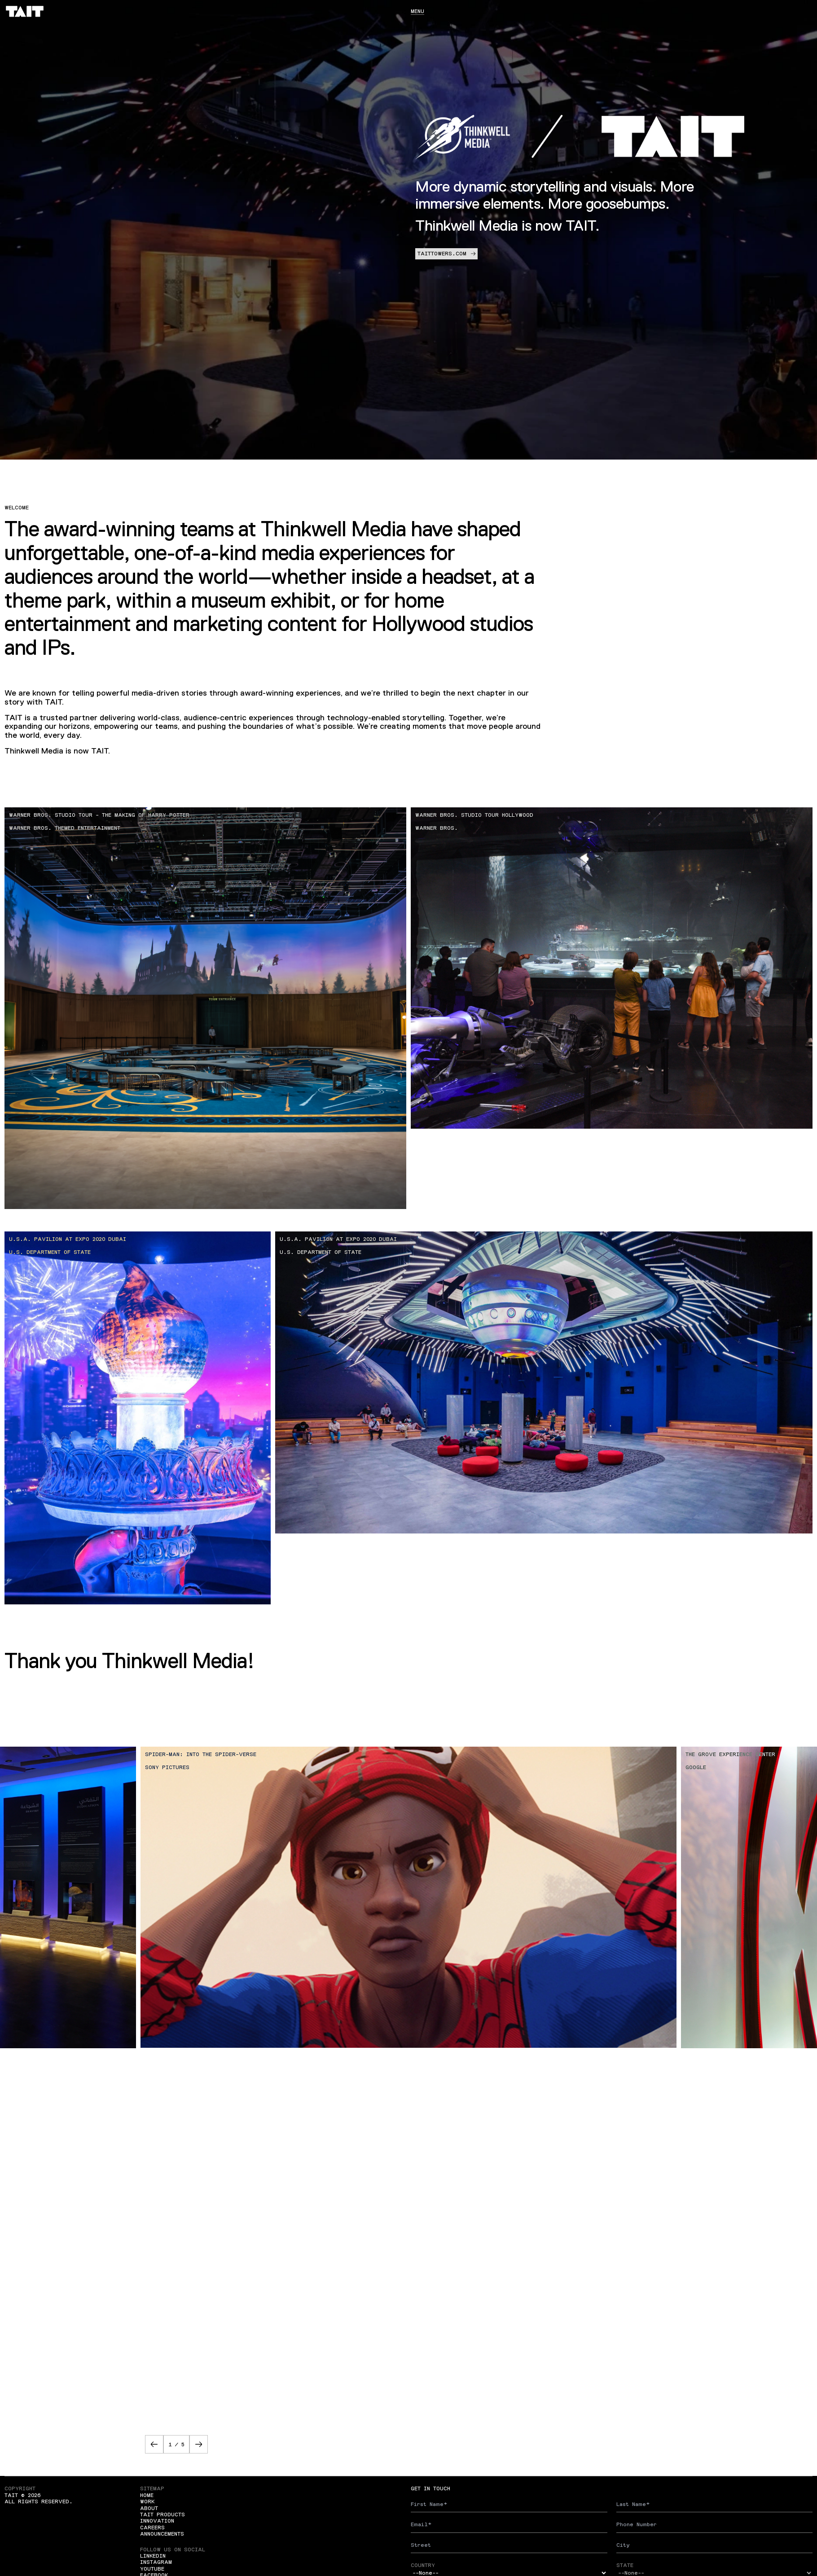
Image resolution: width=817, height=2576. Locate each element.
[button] (154, 2444)
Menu (417, 11)
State (624, 2565)
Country (423, 2565)
